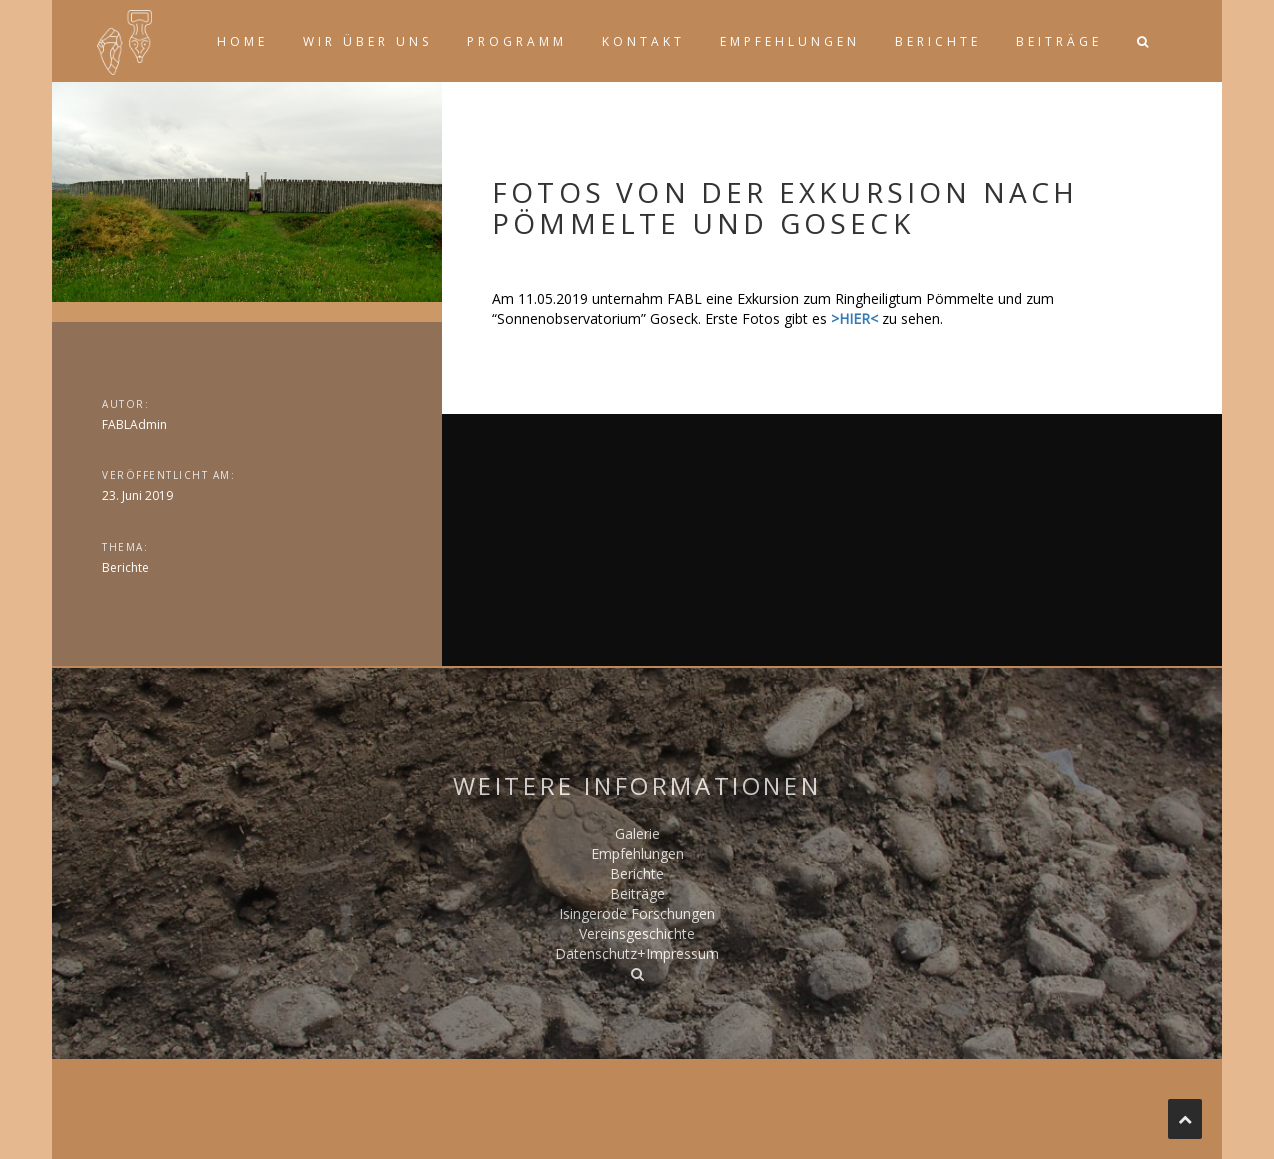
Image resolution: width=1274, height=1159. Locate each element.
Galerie (637, 833)
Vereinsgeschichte (637, 933)
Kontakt (643, 41)
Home (242, 41)
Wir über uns (367, 41)
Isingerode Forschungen (637, 913)
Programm (517, 41)
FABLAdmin (134, 424)
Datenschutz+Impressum (637, 953)
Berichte (938, 41)
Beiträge (1059, 41)
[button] (1142, 41)
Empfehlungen (790, 41)
